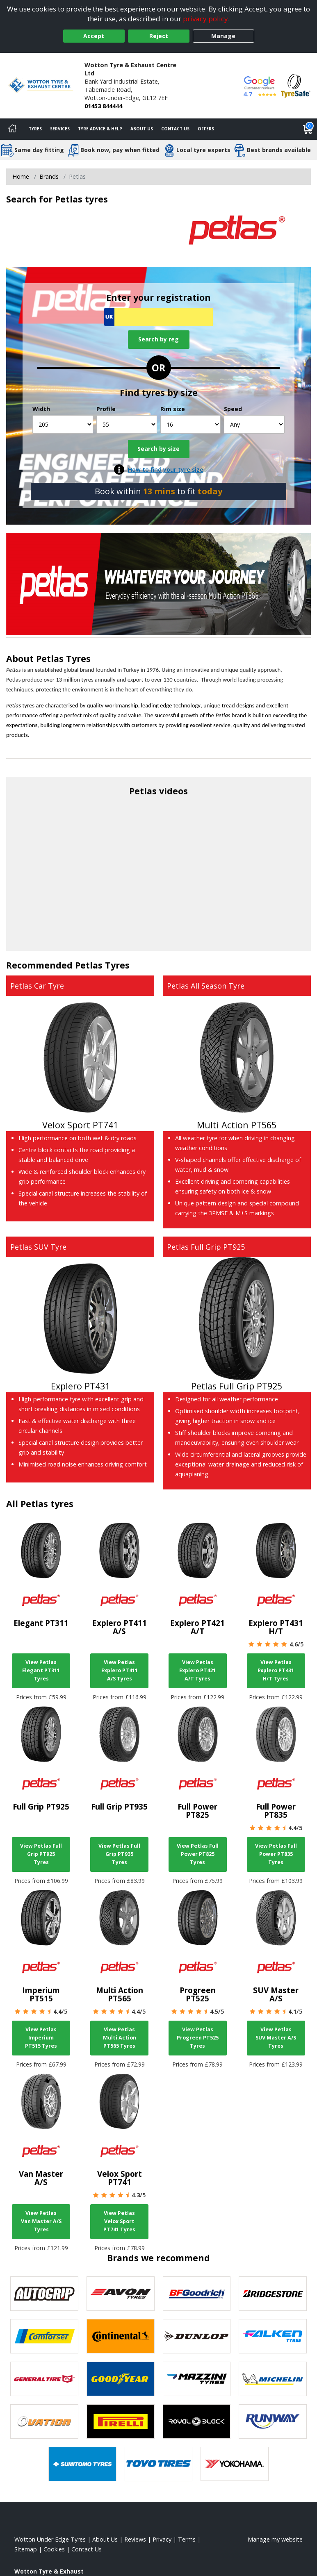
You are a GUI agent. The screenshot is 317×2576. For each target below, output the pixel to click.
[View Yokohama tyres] (235, 2464)
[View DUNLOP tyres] (197, 2336)
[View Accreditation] (296, 85)
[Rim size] (190, 424)
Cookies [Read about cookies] (54, 2549)
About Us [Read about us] (105, 2539)
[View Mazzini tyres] (197, 2379)
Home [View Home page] (20, 176)
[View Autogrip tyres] (44, 2293)
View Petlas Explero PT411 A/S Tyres (119, 1670)
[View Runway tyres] (273, 2421)
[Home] (12, 129)
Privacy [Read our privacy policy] (162, 2539)
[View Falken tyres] (273, 2336)
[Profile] (126, 424)
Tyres (35, 129)
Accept (93, 36)
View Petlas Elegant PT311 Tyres (41, 1670)
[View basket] (308, 129)
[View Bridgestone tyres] (273, 2293)
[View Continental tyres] (121, 2336)
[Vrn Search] (158, 317)
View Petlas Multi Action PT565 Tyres (119, 2037)
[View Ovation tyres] (44, 2421)
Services (60, 129)
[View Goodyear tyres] (121, 2379)
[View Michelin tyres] (273, 2379)
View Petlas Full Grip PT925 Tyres (41, 1854)
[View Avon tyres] (121, 2293)
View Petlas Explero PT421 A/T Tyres (197, 1670)
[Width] (62, 424)
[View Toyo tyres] (159, 2464)
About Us (141, 129)
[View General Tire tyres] (44, 2379)
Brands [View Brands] (49, 176)
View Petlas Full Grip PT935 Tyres (119, 1854)
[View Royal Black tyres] (197, 2421)
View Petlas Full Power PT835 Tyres (276, 1854)
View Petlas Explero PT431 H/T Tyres (276, 1670)
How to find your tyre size (165, 469)
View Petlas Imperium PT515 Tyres (41, 2037)
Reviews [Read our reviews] (135, 2539)
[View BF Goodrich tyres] (197, 2293)
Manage (223, 36)
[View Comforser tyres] (44, 2336)
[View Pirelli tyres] (121, 2421)
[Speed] (254, 424)
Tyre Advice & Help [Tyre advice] (100, 129)
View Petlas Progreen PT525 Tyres (198, 2037)
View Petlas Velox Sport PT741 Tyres (119, 2221)
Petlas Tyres (63, 658)
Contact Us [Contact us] (175, 129)
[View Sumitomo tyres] (82, 2464)
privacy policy (205, 18)
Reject (158, 36)
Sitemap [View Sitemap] (25, 2549)
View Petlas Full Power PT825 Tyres (198, 1854)
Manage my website (275, 2539)
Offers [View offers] (206, 129)
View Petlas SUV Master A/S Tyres (275, 2037)
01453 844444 (103, 106)
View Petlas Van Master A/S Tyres (41, 2221)
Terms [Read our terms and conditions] (187, 2539)
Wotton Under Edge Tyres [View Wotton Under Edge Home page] (50, 2539)
